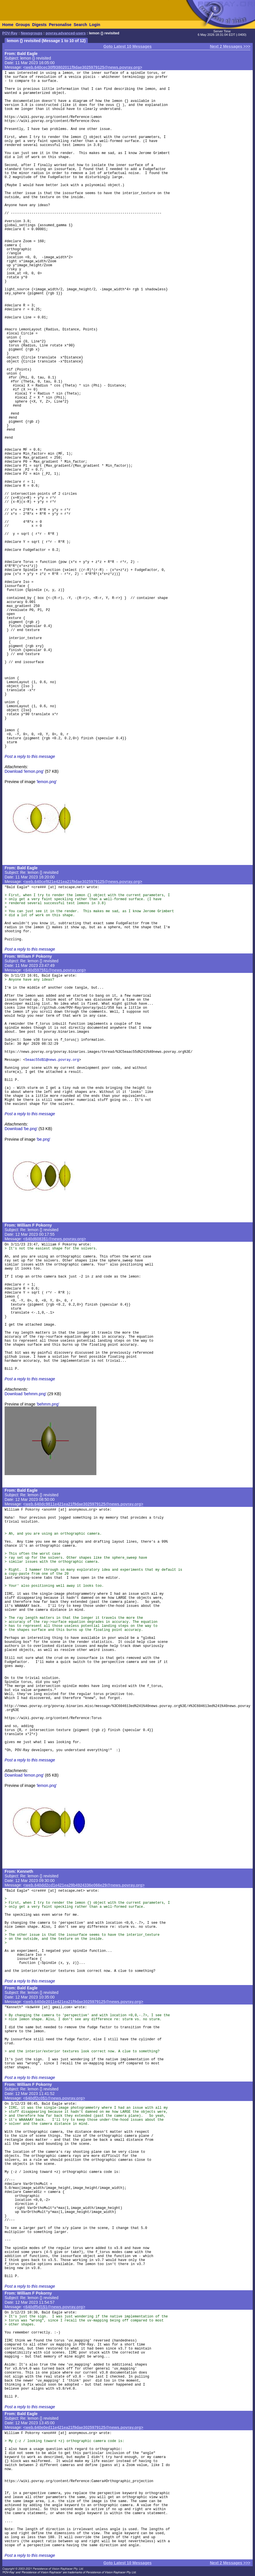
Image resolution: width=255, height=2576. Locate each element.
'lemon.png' (46, 781)
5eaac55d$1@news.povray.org (52, 1060)
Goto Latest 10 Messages (127, 46)
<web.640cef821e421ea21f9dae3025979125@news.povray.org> (82, 881)
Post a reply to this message (30, 756)
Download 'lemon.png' (24, 771)
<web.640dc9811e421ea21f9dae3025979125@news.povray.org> (83, 1504)
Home (7, 24)
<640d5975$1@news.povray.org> (54, 970)
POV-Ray (9, 33)
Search (80, 24)
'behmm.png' (47, 1404)
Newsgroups (31, 33)
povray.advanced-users (66, 33)
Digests (39, 24)
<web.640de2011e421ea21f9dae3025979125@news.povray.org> (83, 2001)
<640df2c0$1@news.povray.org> (54, 2098)
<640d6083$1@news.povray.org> (54, 1239)
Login (94, 24)
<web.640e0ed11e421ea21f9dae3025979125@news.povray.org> (83, 2427)
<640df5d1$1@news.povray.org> (54, 2307)
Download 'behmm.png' (25, 1394)
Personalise (60, 24)
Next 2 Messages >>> (230, 46)
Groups (22, 24)
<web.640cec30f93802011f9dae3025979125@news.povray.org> (82, 67)
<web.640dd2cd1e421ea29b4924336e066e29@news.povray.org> (84, 1885)
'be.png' (43, 1139)
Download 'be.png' (21, 1128)
